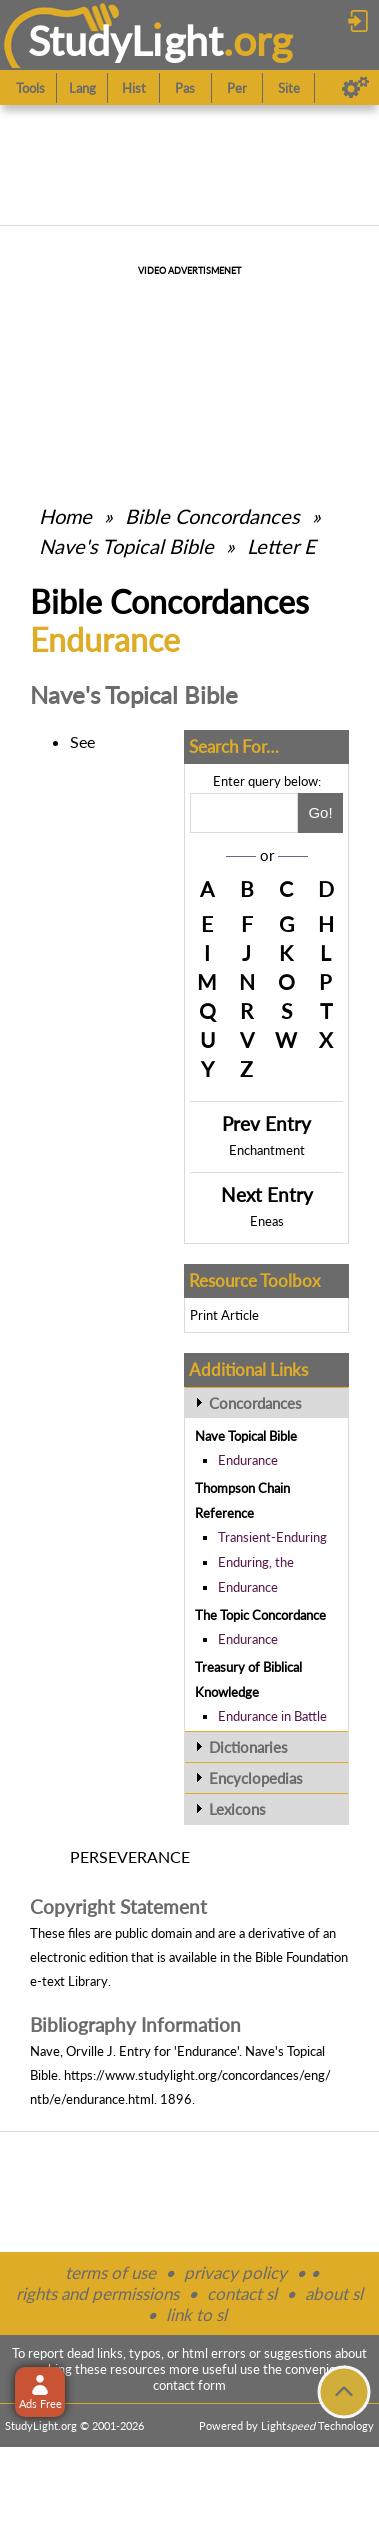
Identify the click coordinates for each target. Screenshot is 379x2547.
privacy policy (235, 2272)
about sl (334, 2293)
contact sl (242, 2293)
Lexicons (237, 1809)
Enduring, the (256, 1562)
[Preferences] (355, 88)
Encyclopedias (256, 1778)
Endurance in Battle (272, 1716)
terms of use (110, 2272)
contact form (189, 2385)
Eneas (267, 1221)
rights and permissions (97, 2293)
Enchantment (267, 1150)
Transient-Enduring (272, 1537)
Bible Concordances (212, 516)
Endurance (248, 1460)
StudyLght (125, 40)
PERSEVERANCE (130, 1856)
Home (65, 516)
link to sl (196, 2314)
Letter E (281, 546)
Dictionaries (248, 1747)
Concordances (255, 1403)
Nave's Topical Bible (126, 546)
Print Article (224, 1315)
